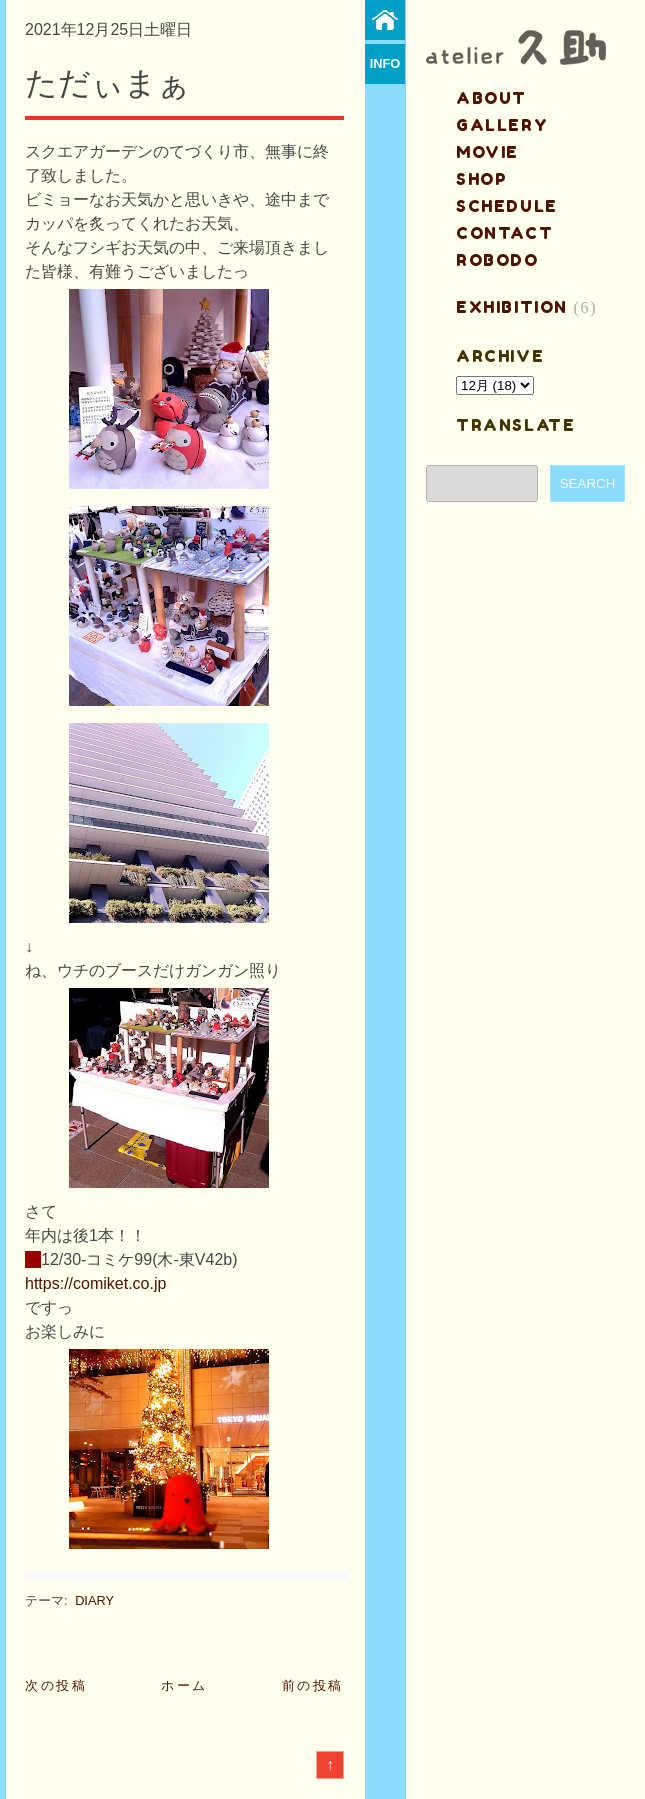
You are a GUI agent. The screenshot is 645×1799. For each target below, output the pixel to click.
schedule (507, 206)
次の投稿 (56, 1685)
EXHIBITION (512, 307)
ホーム (184, 1685)
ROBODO (497, 260)
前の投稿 (313, 1685)
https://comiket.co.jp (95, 1283)
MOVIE (487, 152)
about (491, 98)
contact (504, 233)
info (385, 63)
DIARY (94, 1600)
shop (481, 179)
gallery (502, 125)
